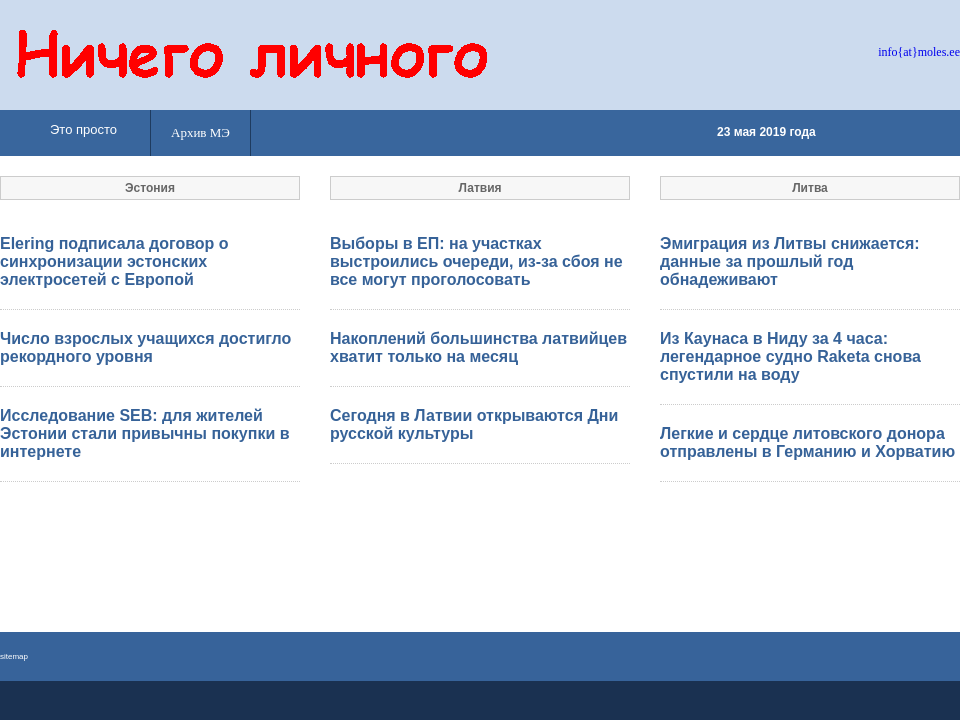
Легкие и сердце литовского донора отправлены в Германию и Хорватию (807, 442)
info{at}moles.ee (919, 52)
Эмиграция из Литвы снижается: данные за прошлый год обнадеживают (790, 261)
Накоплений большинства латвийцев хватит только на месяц (478, 347)
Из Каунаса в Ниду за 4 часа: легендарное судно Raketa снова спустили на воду (790, 356)
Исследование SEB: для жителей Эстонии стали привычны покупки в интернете (145, 433)
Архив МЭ (200, 132)
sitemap (14, 656)
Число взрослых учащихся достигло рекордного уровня (145, 347)
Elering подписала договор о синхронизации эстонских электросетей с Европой (114, 261)
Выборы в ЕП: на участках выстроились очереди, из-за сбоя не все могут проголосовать (476, 261)
